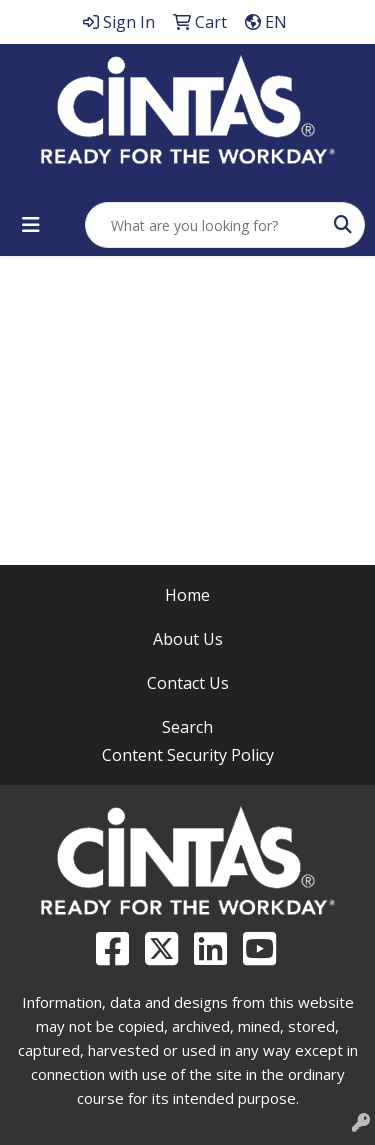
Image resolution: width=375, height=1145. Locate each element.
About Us (188, 639)
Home (187, 595)
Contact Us (188, 683)
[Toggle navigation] (31, 225)
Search (187, 727)
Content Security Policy (188, 755)
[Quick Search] (204, 225)
